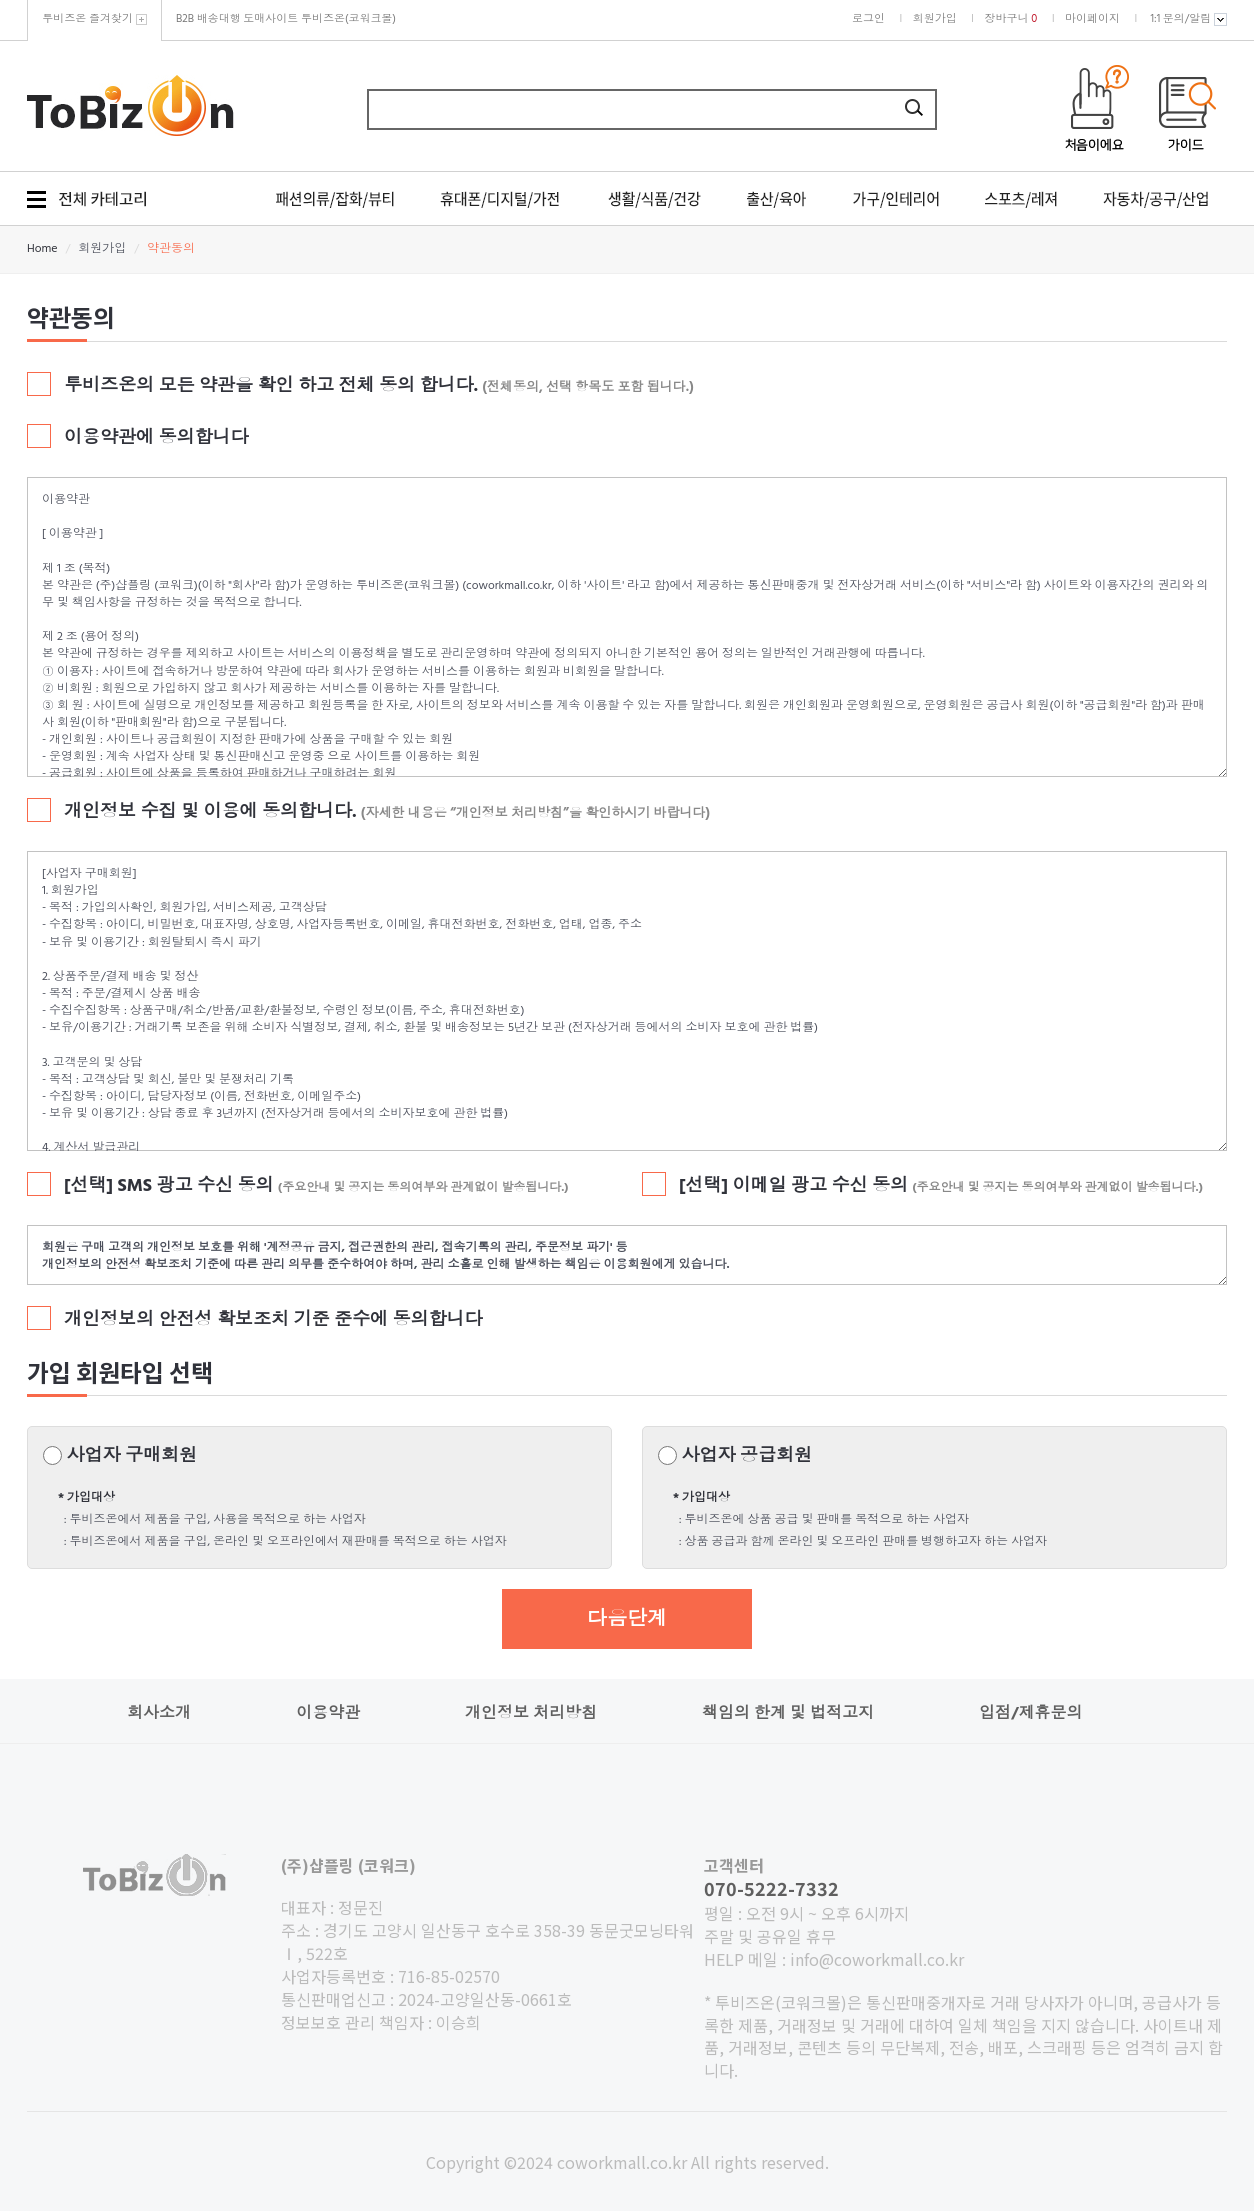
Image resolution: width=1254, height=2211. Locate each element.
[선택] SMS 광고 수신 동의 (316, 1187)
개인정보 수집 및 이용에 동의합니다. (210, 813)
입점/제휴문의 (1030, 1714)
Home (42, 249)
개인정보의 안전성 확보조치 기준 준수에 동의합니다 (273, 1321)
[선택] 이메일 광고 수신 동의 (941, 1187)
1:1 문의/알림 (1189, 19)
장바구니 (1011, 19)
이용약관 (328, 1714)
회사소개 (159, 1714)
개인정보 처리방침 (531, 1714)
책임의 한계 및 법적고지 (788, 1714)
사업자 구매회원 (131, 1457)
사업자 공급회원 (746, 1457)
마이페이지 (1092, 19)
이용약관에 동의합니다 (156, 439)
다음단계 (627, 1620)
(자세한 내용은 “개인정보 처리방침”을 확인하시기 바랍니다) (535, 813)
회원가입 (935, 19)
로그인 (868, 19)
